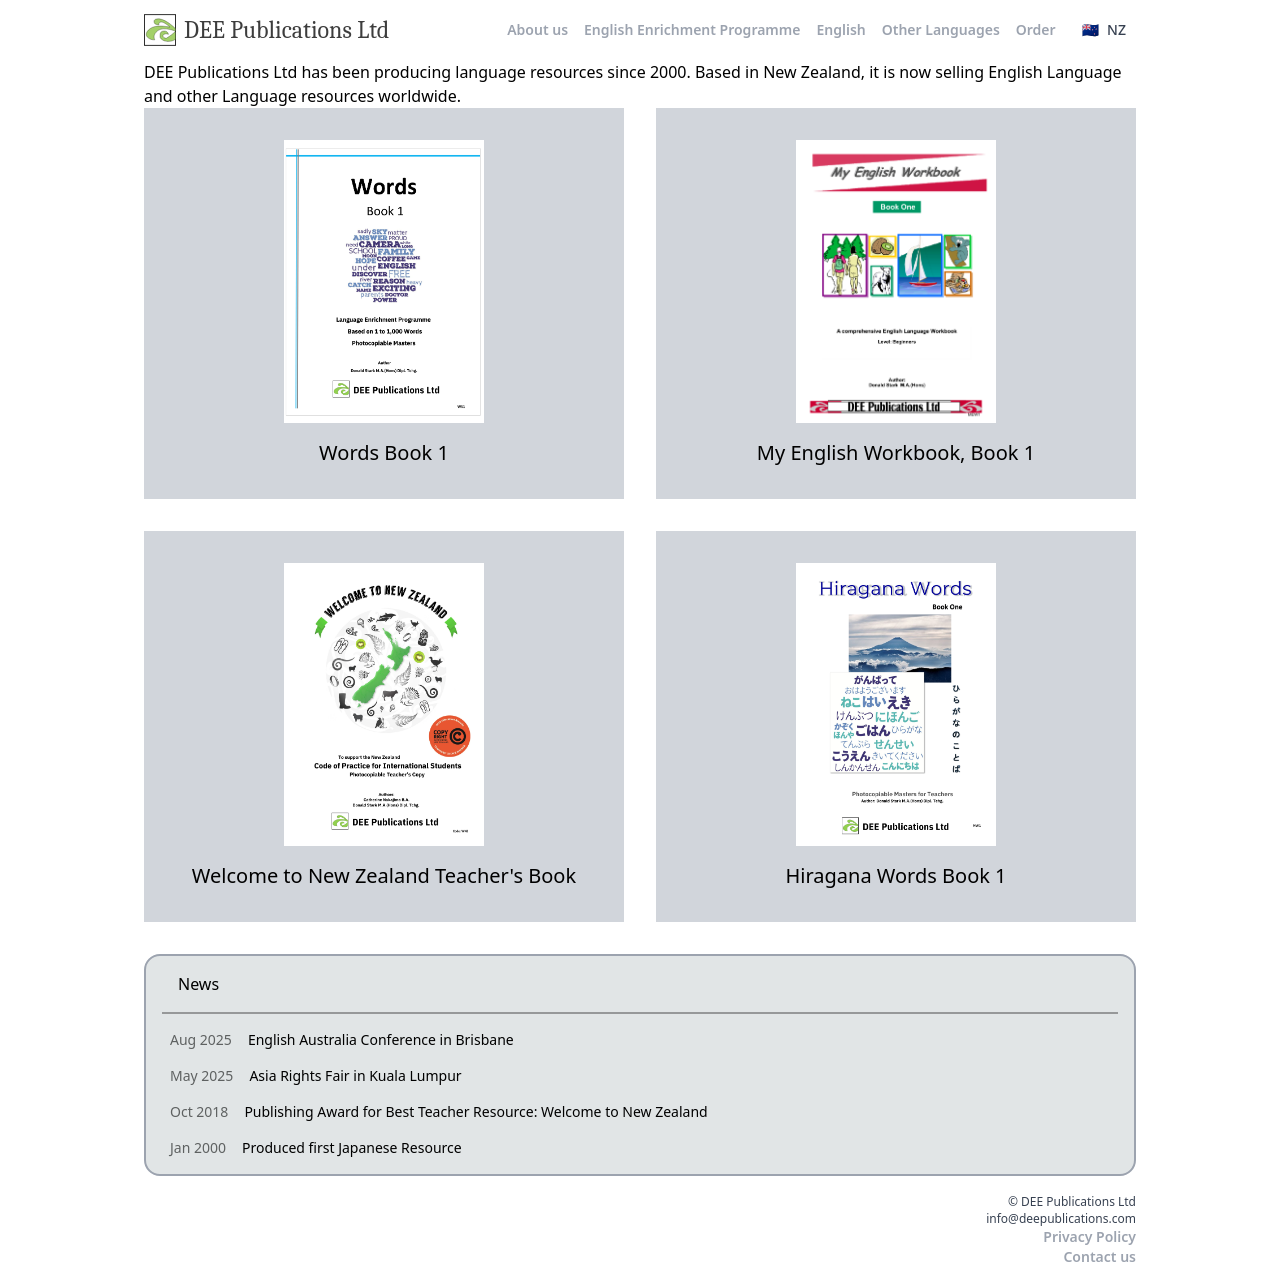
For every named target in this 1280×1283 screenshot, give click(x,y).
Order (1036, 29)
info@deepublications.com (1061, 1219)
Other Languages (941, 29)
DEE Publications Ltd (266, 30)
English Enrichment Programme (692, 29)
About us (537, 29)
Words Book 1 (384, 452)
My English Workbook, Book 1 (896, 452)
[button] (1104, 30)
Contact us (1099, 1256)
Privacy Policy (1089, 1236)
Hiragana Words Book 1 (895, 875)
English (840, 29)
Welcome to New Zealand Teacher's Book (384, 875)
